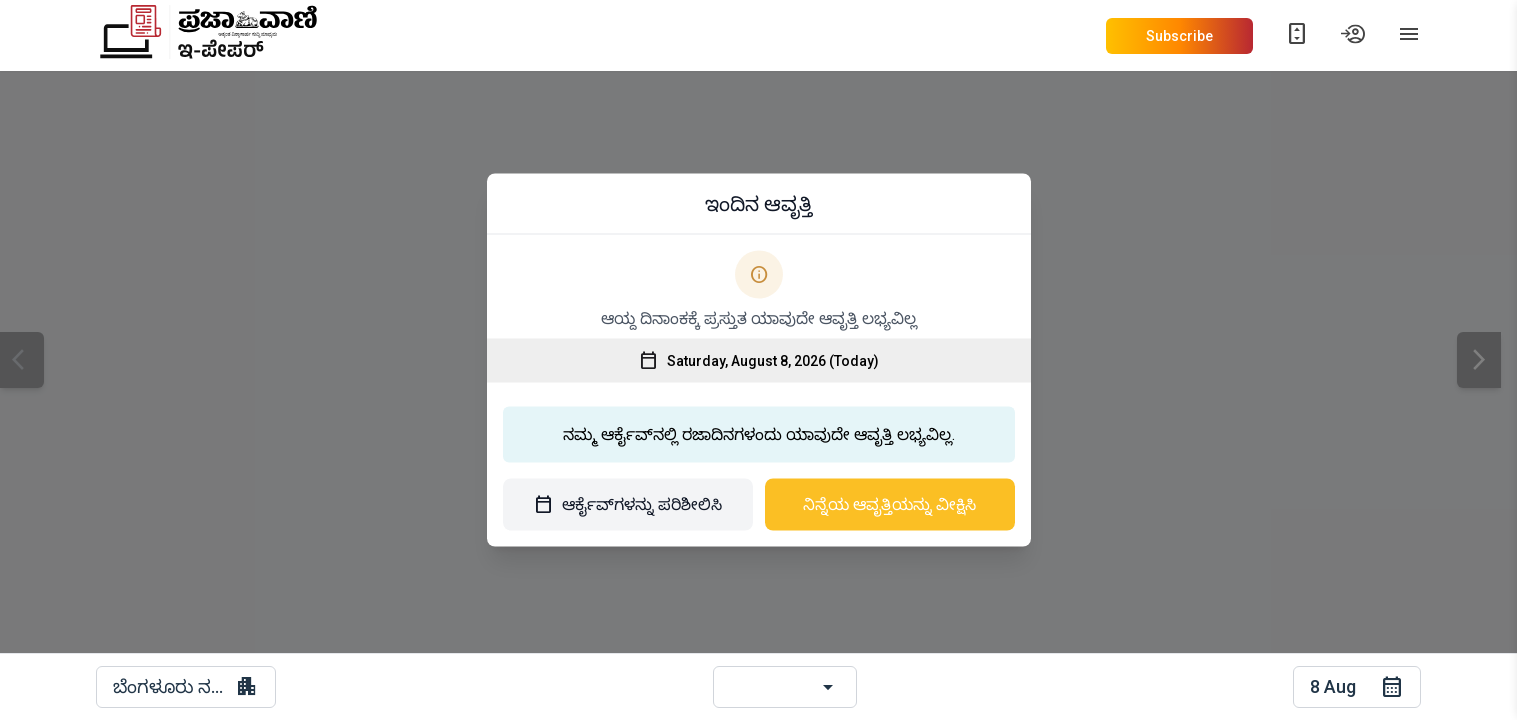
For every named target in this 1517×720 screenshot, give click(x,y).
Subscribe (1179, 36)
